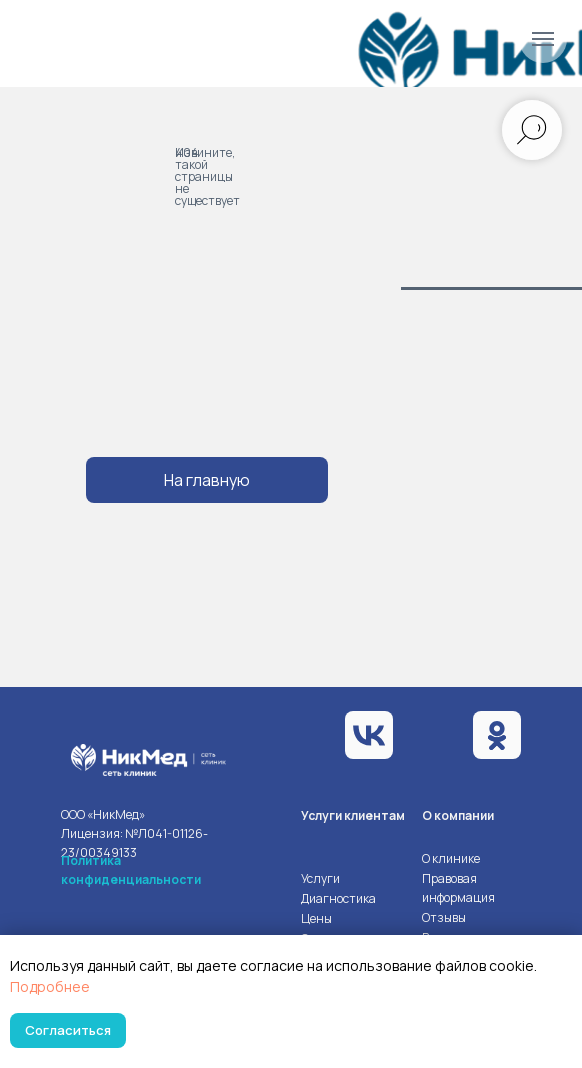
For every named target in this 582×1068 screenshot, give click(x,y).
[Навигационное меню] (543, 39)
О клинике (451, 858)
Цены (316, 918)
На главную (207, 480)
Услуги (320, 878)
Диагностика (338, 898)
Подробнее (50, 986)
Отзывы (444, 917)
